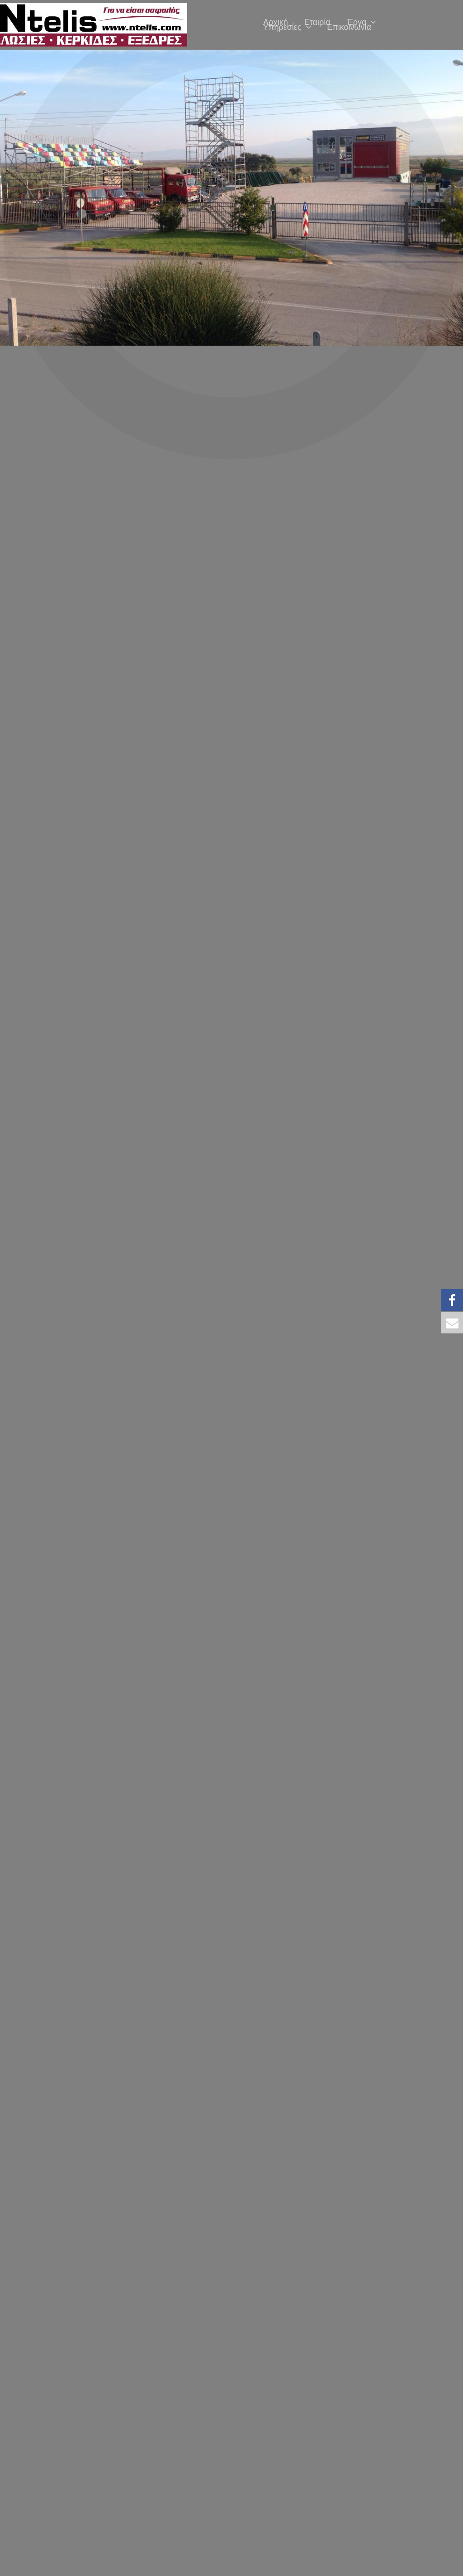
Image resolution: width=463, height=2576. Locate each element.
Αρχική (275, 22)
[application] (371, 22)
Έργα (361, 22)
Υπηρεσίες (287, 27)
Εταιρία (317, 22)
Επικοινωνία (349, 27)
